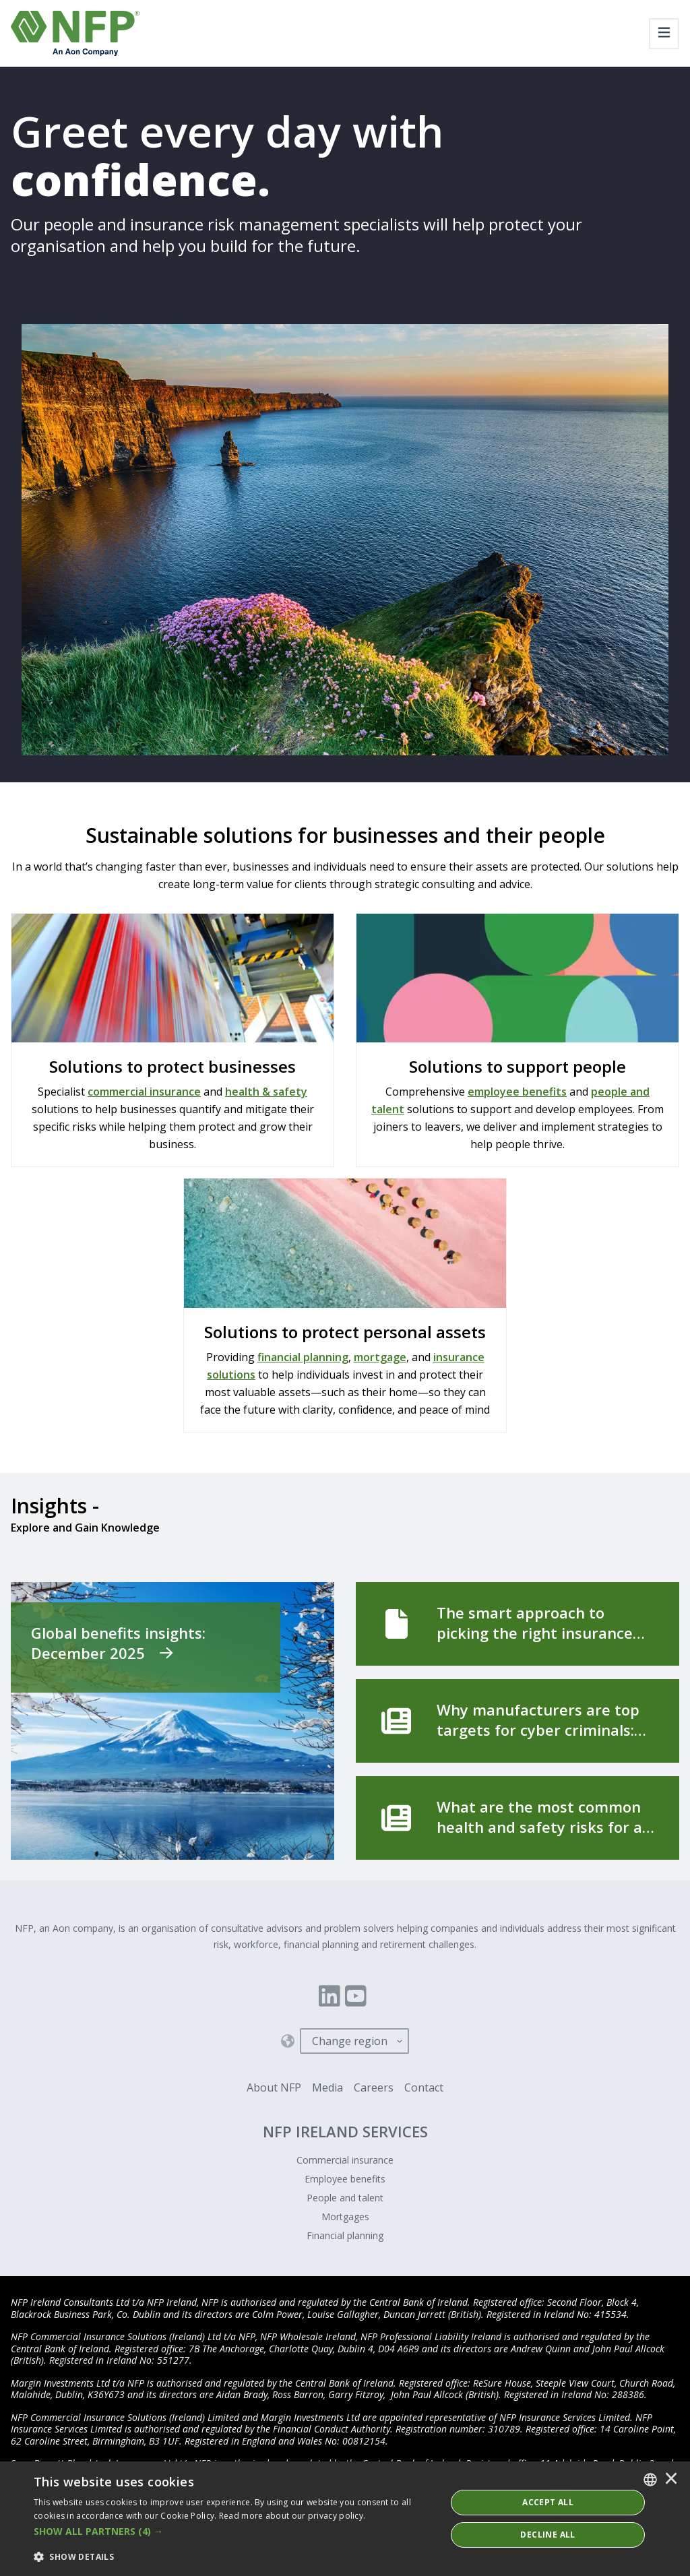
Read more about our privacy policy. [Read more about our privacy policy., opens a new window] (292, 2515)
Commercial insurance (345, 2160)
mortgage (380, 1357)
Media (327, 2087)
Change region (349, 2041)
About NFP (274, 2087)
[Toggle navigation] (664, 33)
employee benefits (517, 1091)
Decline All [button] (547, 2534)
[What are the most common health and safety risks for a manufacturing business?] (517, 1818)
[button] (234, 2531)
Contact (423, 2087)
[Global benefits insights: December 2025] (172, 1721)
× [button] (671, 2480)
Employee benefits (345, 2178)
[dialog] (345, 2518)
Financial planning (345, 2235)
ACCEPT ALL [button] (547, 2502)
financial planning (302, 1357)
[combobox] (650, 2479)
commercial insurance (144, 1091)
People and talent (345, 2197)
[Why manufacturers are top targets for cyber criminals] (517, 1721)
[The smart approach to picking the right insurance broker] (517, 1624)
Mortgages (345, 2216)
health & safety (266, 1091)
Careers (374, 2087)
